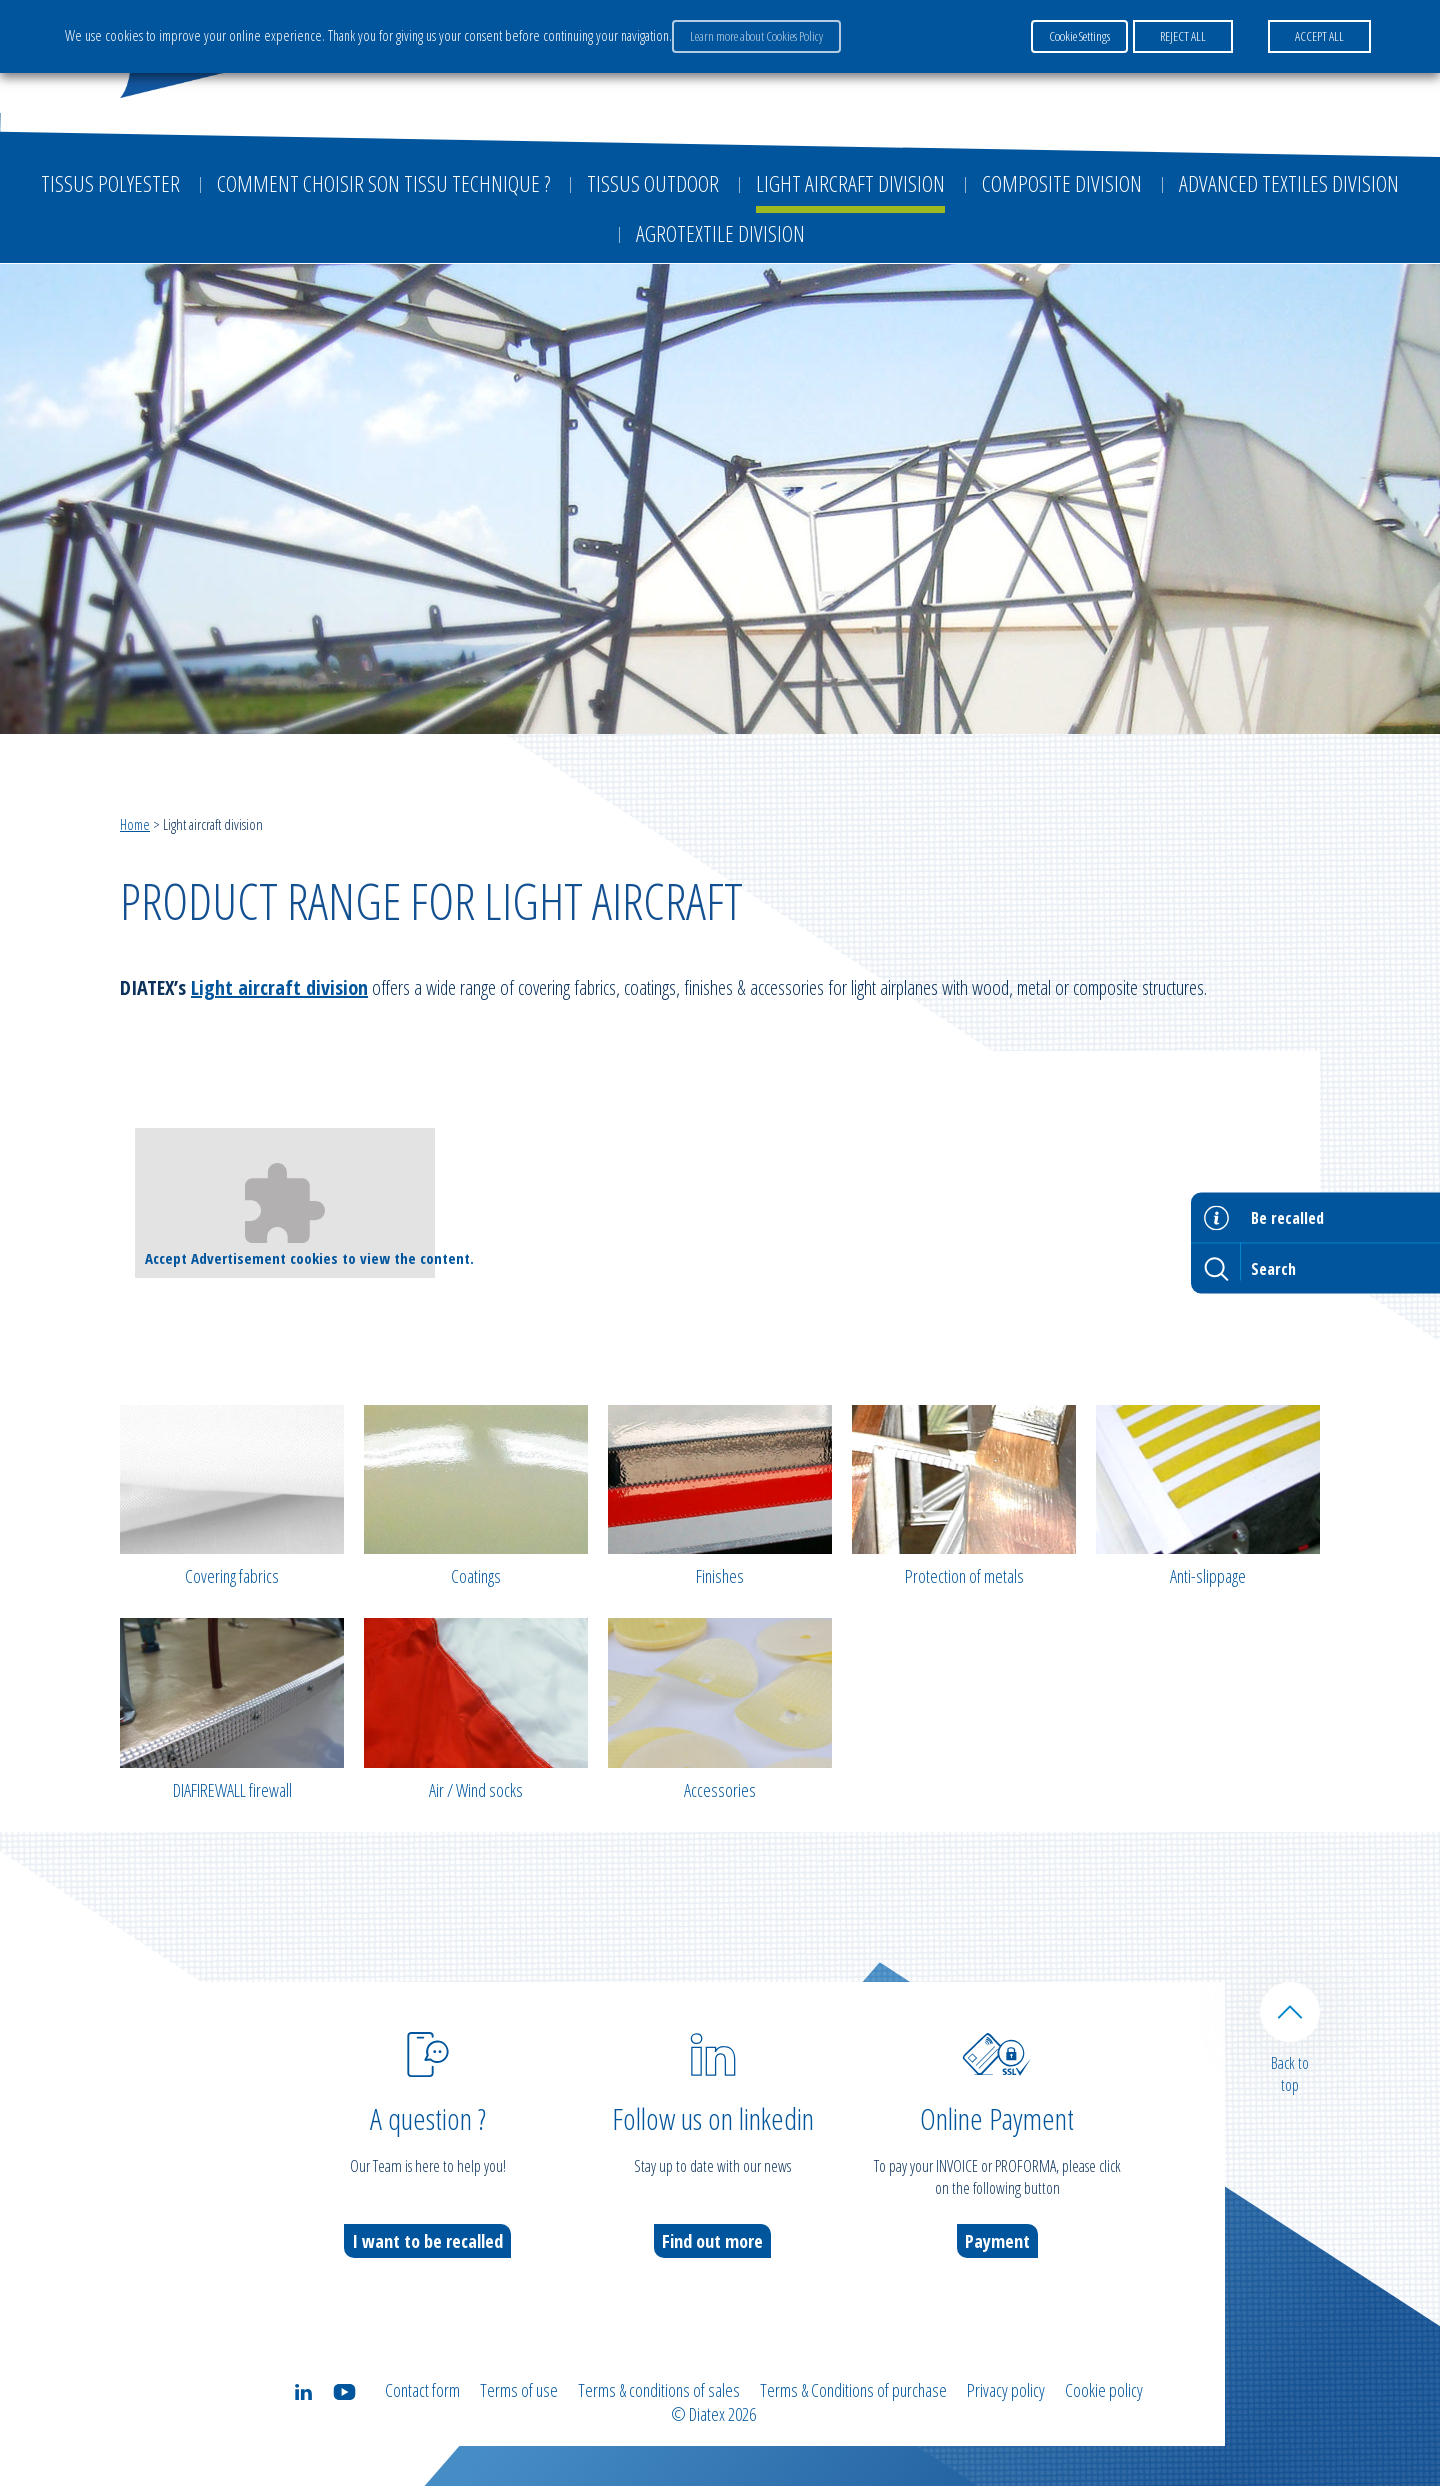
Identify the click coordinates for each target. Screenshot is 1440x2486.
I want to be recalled (427, 2241)
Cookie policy (1104, 2390)
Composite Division (1062, 183)
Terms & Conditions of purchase (853, 2390)
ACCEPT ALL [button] (1319, 36)
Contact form (422, 2390)
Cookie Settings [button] (1079, 36)
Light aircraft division (850, 183)
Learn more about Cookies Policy (756, 36)
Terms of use (519, 2390)
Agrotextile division (720, 233)
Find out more (712, 2241)
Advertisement (238, 1258)
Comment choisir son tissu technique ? (383, 183)
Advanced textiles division (1289, 183)
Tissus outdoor (653, 183)
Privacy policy (1006, 2390)
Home (135, 824)
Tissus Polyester (110, 183)
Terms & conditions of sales (659, 2390)
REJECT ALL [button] (1183, 36)
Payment (997, 2241)
